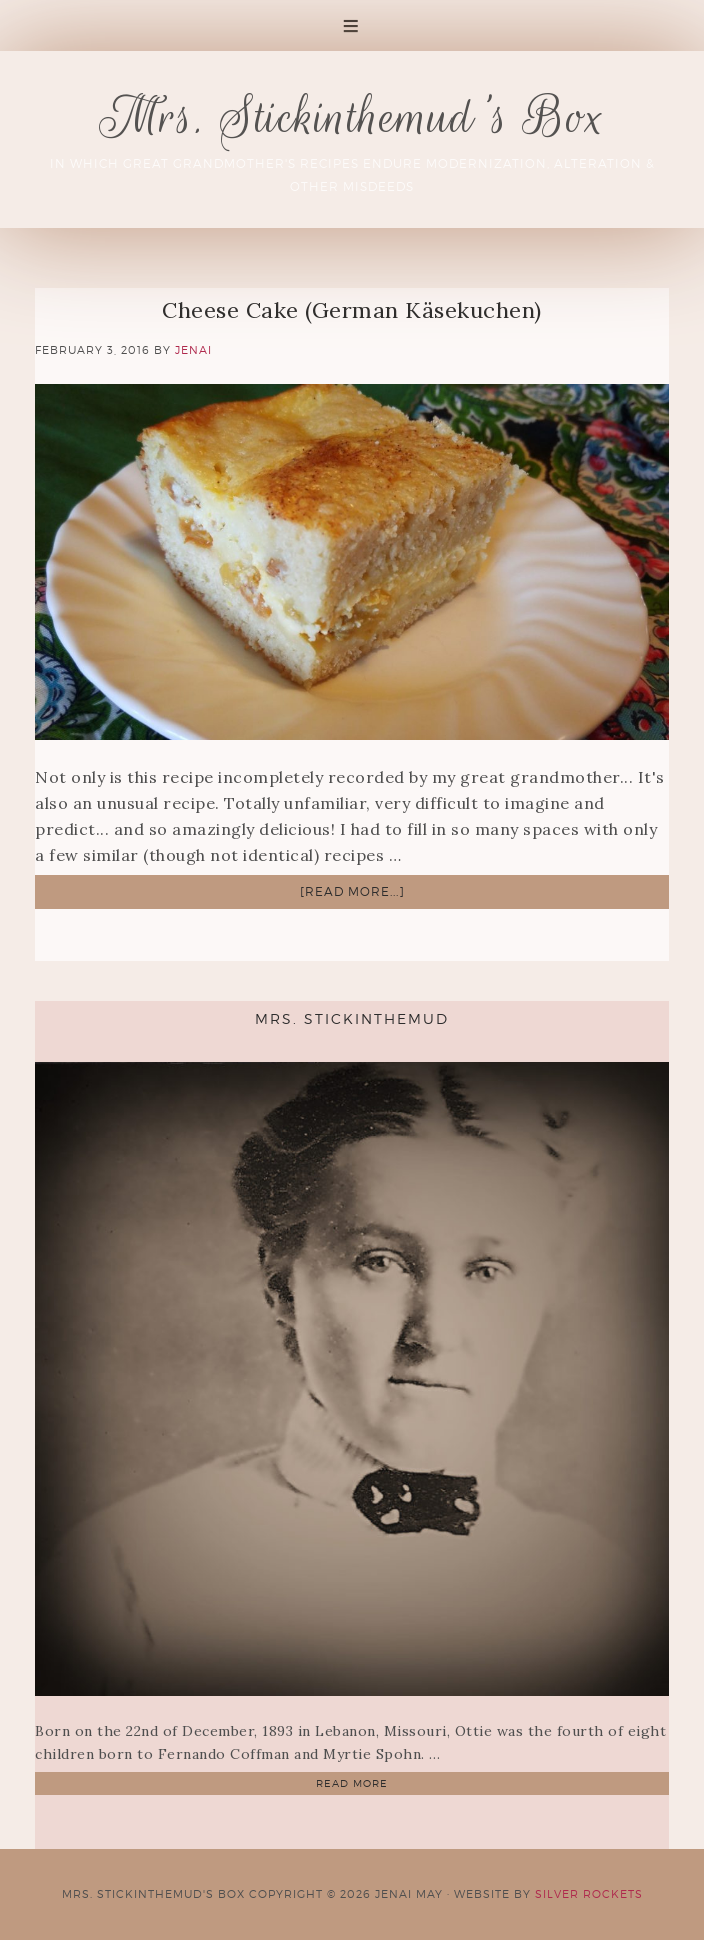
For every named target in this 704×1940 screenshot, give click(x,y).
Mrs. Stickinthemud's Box (352, 117)
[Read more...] (352, 891)
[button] (351, 25)
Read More (352, 1783)
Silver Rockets (589, 1894)
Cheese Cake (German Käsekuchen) (352, 310)
